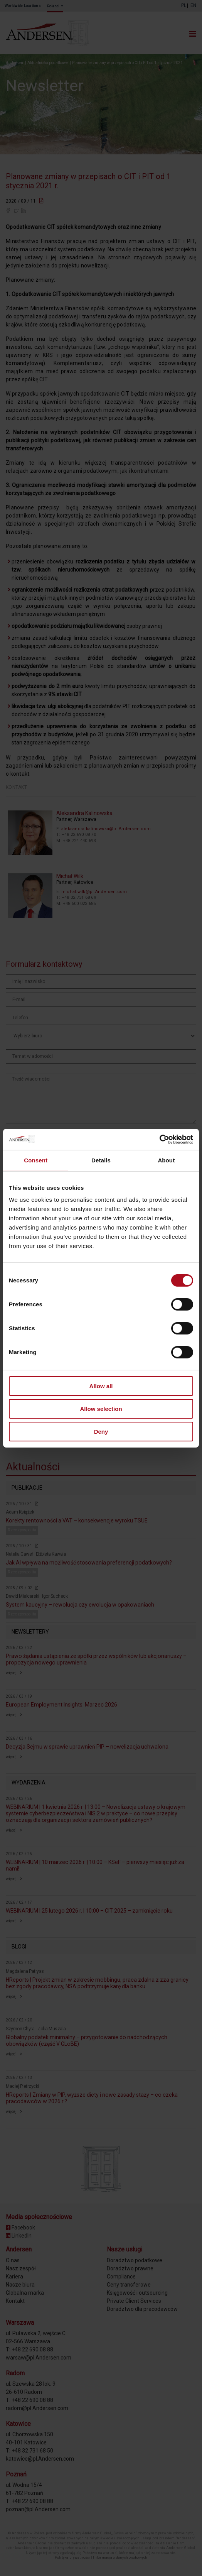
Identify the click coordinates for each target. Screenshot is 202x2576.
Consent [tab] (35, 1160)
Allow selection (101, 1409)
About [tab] (166, 1160)
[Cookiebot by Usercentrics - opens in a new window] (159, 1139)
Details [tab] (101, 1160)
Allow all (101, 1386)
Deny (101, 1431)
